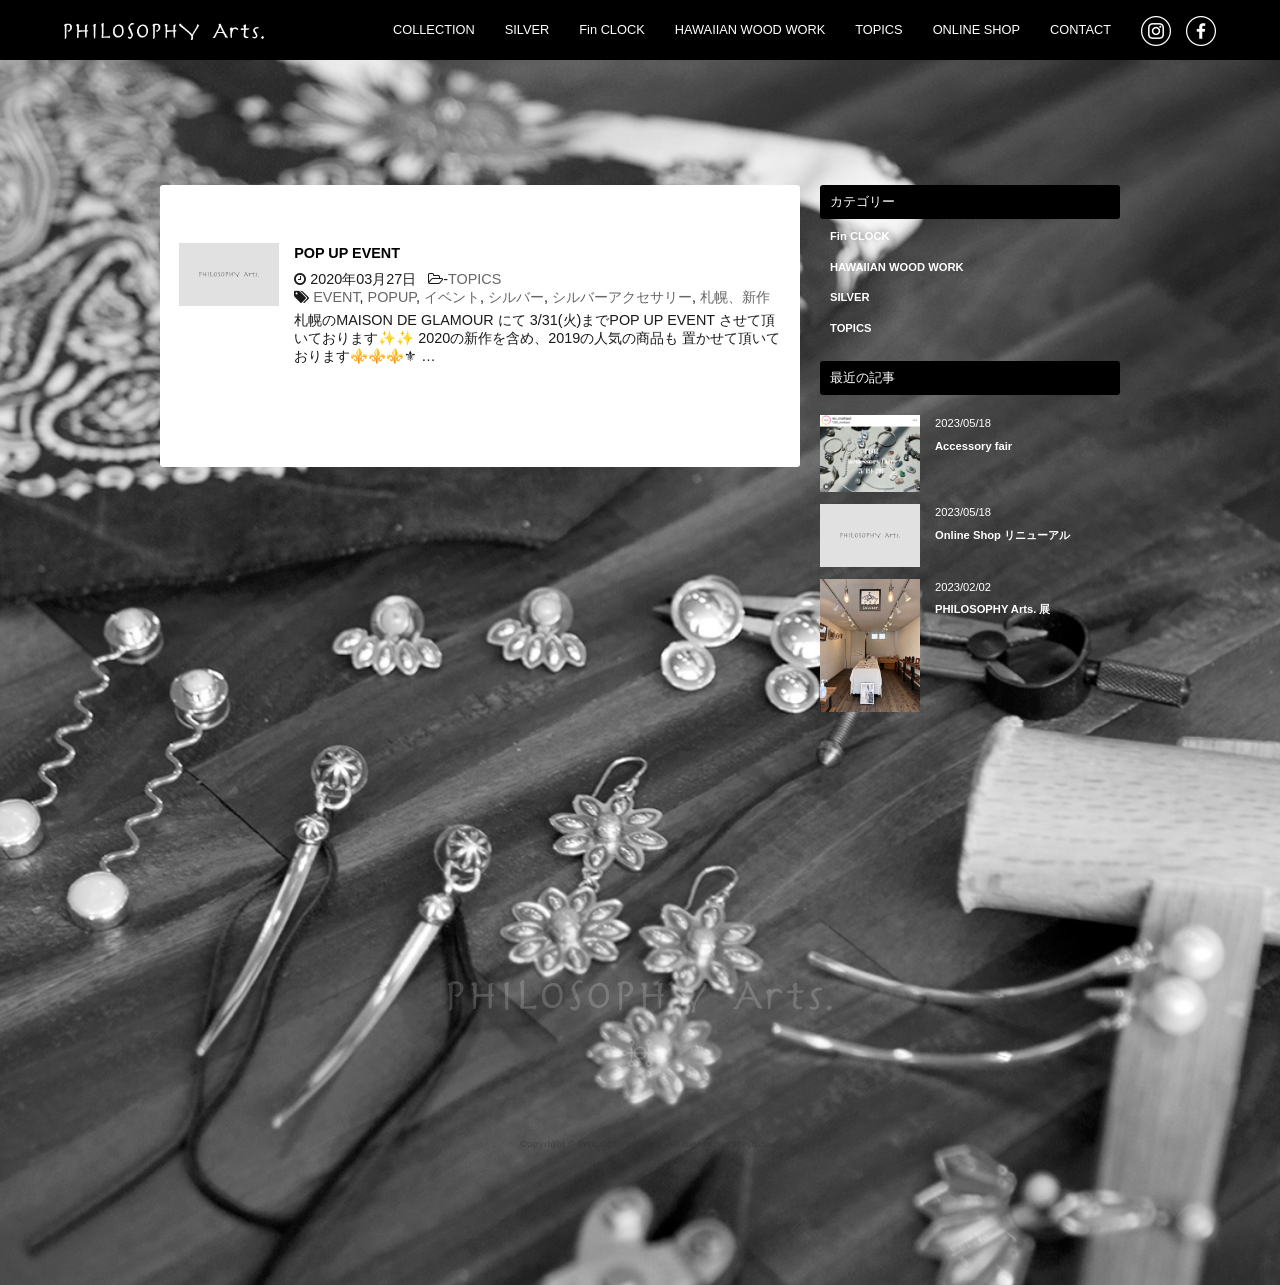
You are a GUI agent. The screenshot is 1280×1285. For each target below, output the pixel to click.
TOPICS (878, 29)
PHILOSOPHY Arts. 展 (992, 609)
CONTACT (1080, 29)
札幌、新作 (735, 297)
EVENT (336, 297)
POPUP (392, 297)
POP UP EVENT (347, 253)
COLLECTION (434, 29)
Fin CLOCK (611, 29)
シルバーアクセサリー (622, 297)
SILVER (527, 29)
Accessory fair (973, 446)
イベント (452, 297)
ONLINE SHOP (976, 29)
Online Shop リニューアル (1002, 535)
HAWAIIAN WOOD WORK (750, 29)
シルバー (516, 297)
